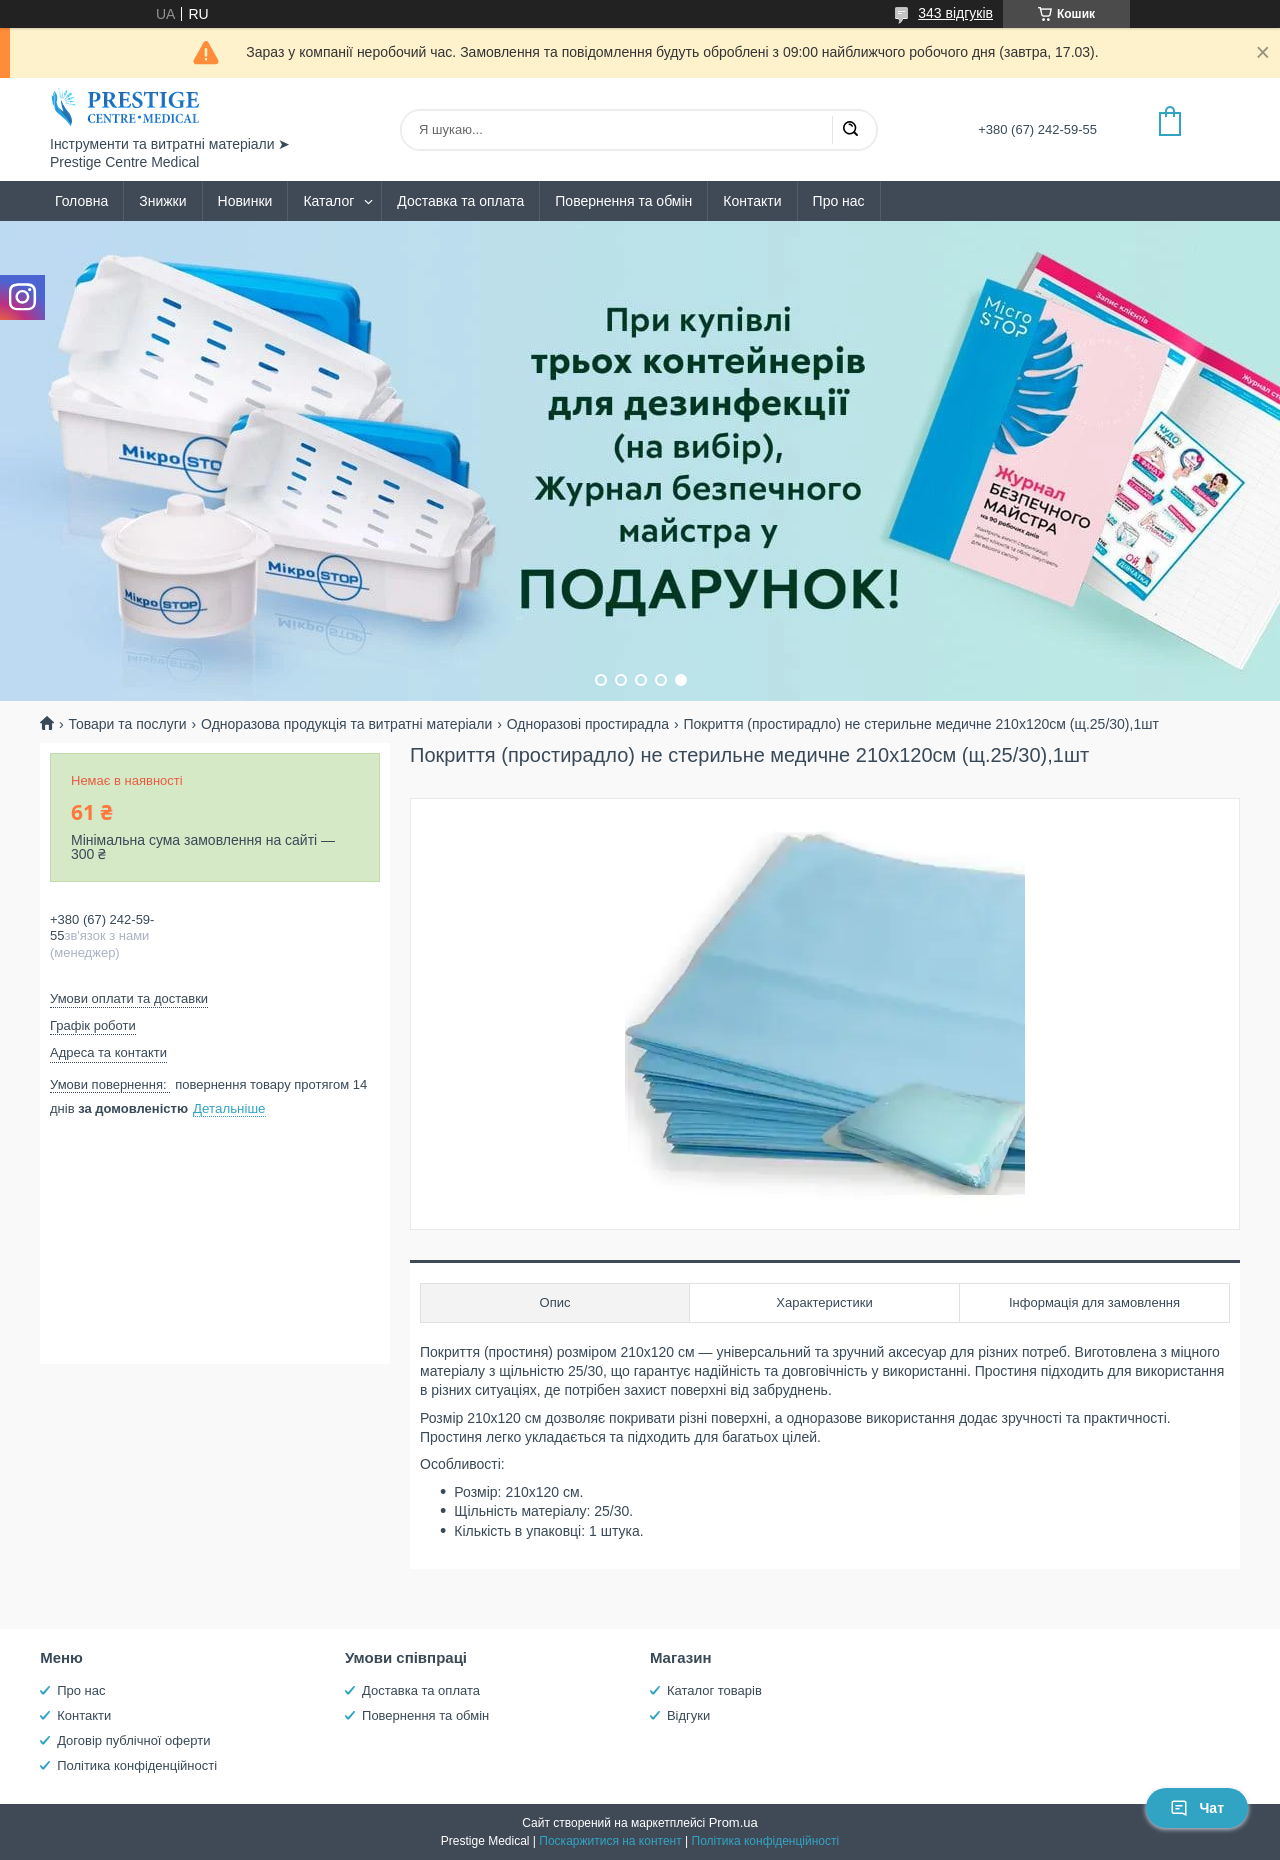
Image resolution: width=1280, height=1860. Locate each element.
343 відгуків (955, 13)
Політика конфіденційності (137, 1765)
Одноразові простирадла (588, 724)
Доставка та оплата (460, 201)
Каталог (328, 201)
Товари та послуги (127, 724)
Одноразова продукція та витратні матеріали (346, 724)
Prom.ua (733, 1822)
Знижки (162, 201)
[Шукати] (850, 130)
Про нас (839, 201)
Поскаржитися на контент (610, 1841)
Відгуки (688, 1715)
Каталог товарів (714, 1690)
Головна (81, 201)
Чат (1197, 1808)
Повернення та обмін (623, 201)
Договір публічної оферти (133, 1740)
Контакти (752, 201)
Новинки (245, 201)
